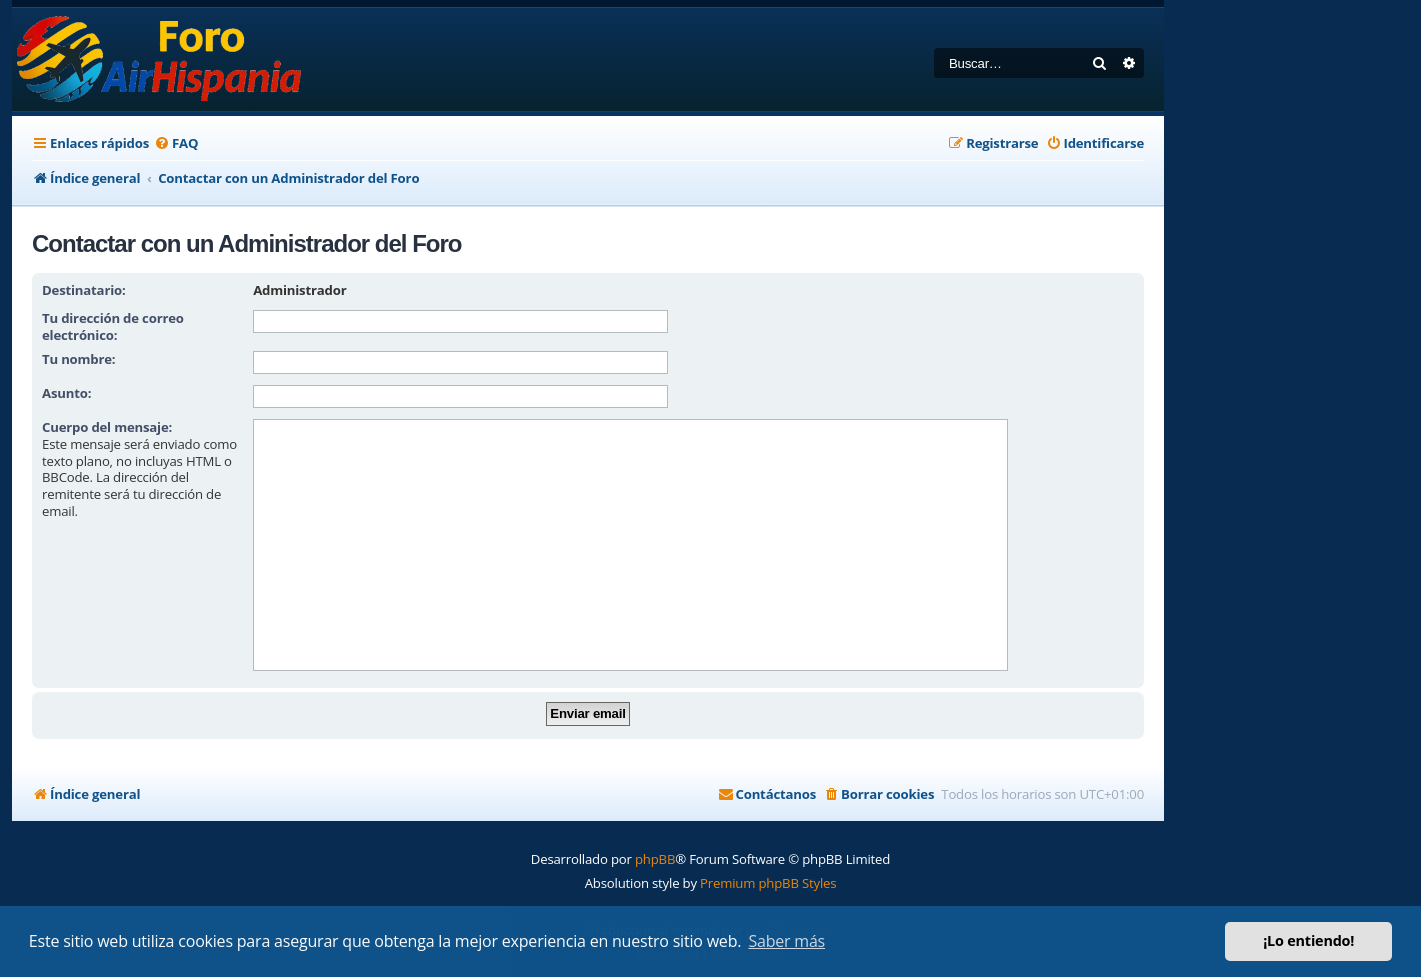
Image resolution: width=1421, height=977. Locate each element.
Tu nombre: (78, 359)
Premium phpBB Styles (768, 883)
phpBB (655, 859)
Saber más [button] (786, 941)
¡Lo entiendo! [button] (1308, 940)
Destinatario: (84, 290)
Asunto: (66, 393)
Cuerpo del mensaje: (107, 427)
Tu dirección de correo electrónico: (113, 326)
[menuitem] (176, 143)
